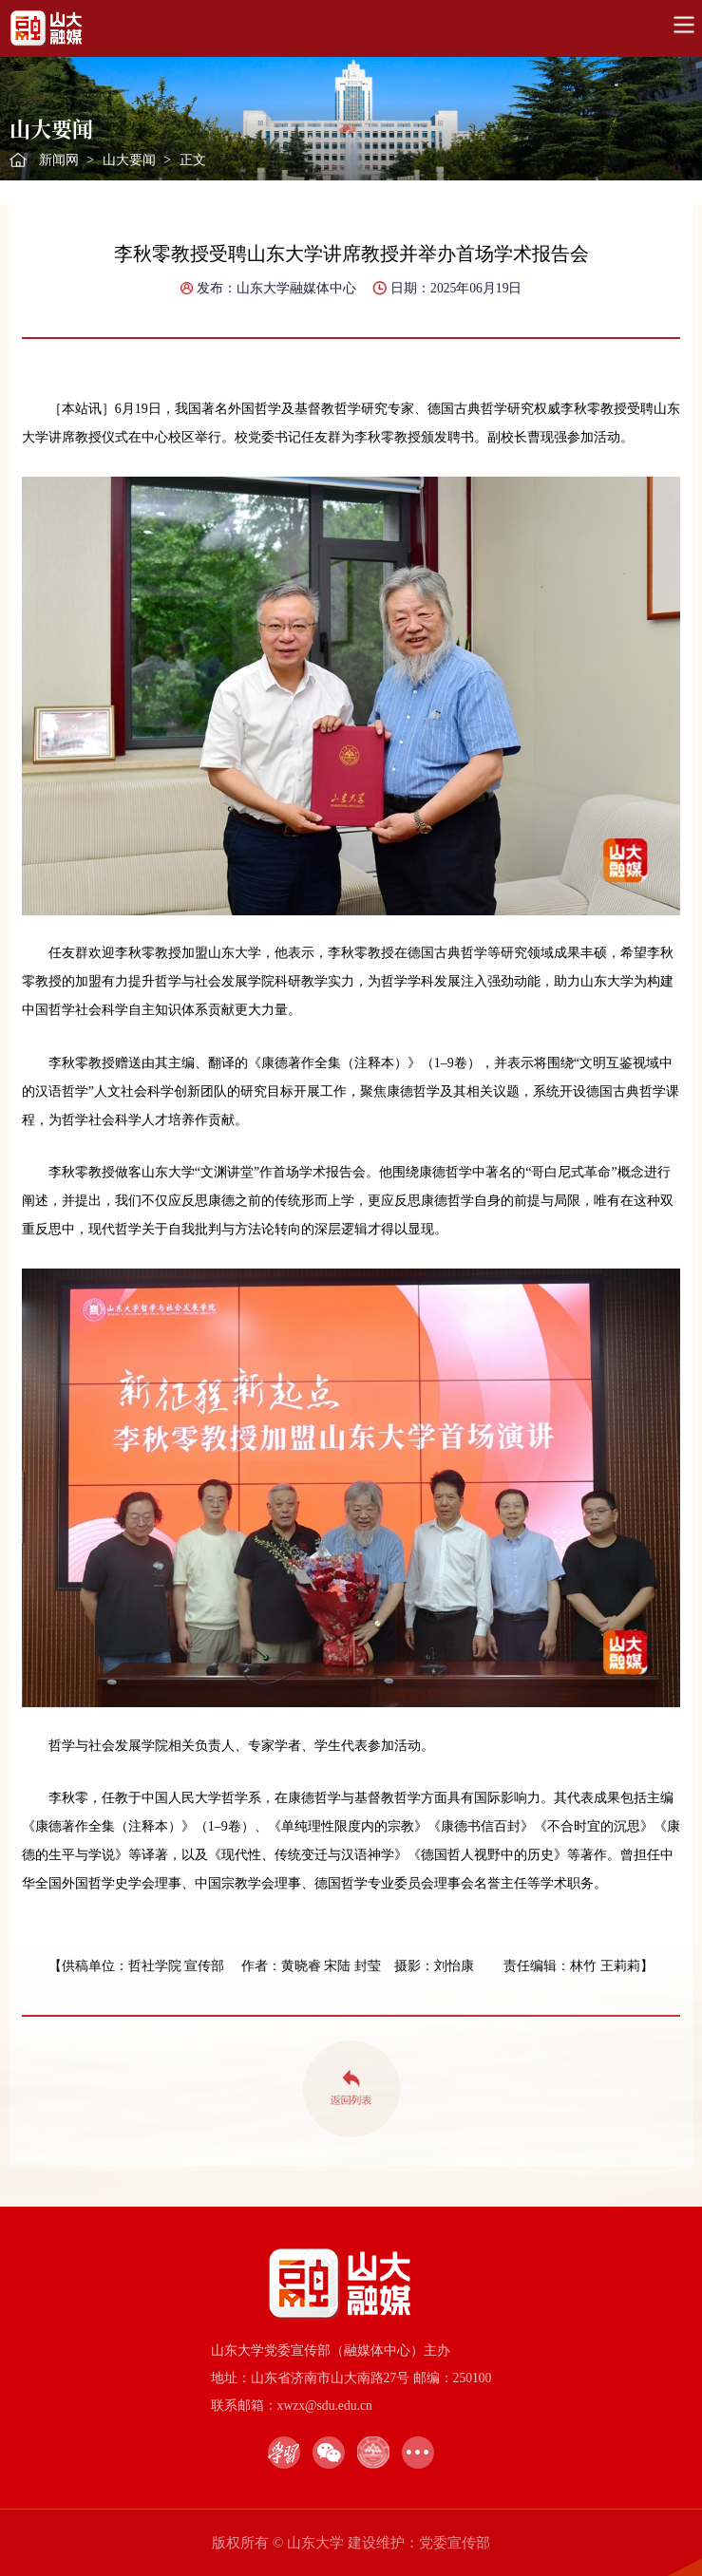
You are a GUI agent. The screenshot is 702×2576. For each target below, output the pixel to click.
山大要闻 (129, 160)
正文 (193, 160)
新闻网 (59, 160)
